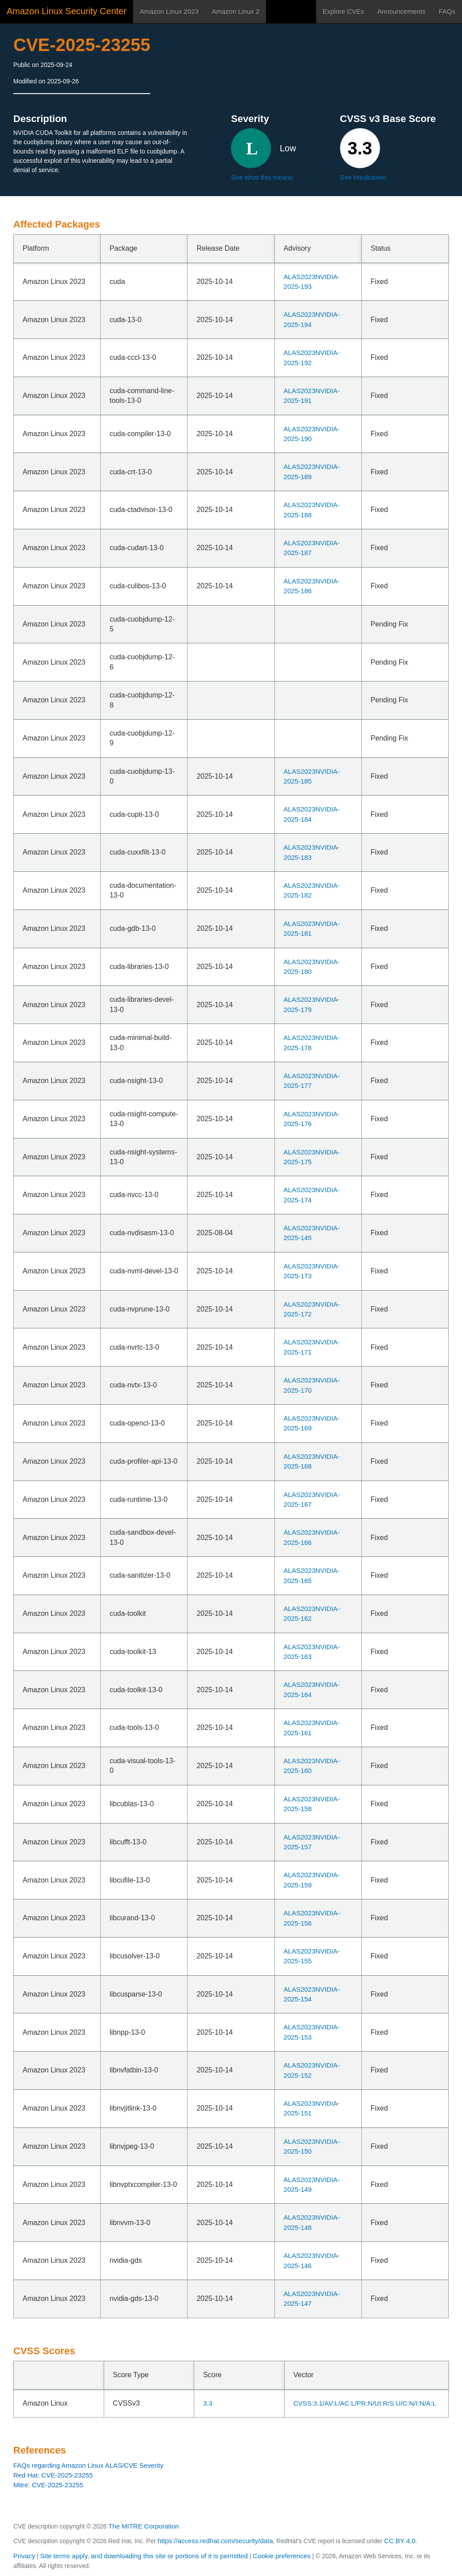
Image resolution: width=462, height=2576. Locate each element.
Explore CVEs (343, 11)
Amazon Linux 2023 (169, 11)
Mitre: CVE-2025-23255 (48, 2485)
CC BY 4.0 (400, 2540)
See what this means (262, 177)
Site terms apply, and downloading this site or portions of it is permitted (144, 2556)
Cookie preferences (281, 2556)
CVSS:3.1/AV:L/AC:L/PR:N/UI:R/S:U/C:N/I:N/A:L (365, 2403)
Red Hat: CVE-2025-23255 (53, 2475)
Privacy (24, 2556)
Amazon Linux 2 (236, 11)
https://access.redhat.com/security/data (215, 2540)
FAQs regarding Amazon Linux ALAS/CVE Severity (88, 2465)
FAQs (447, 11)
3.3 (207, 2403)
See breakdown (363, 177)
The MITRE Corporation (143, 2526)
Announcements (401, 11)
